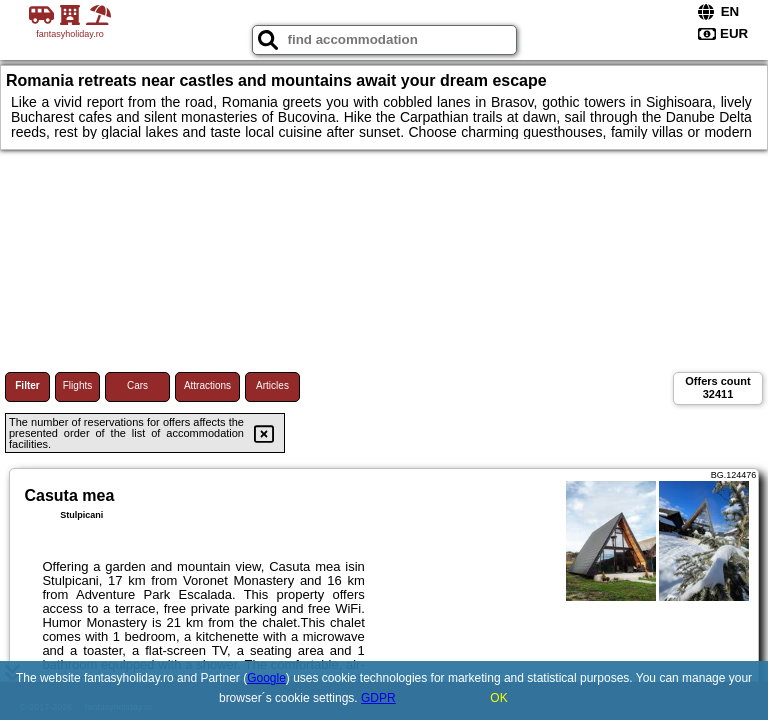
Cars (137, 385)
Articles (272, 385)
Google (266, 678)
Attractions (207, 385)
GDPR (378, 698)
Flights (77, 385)
